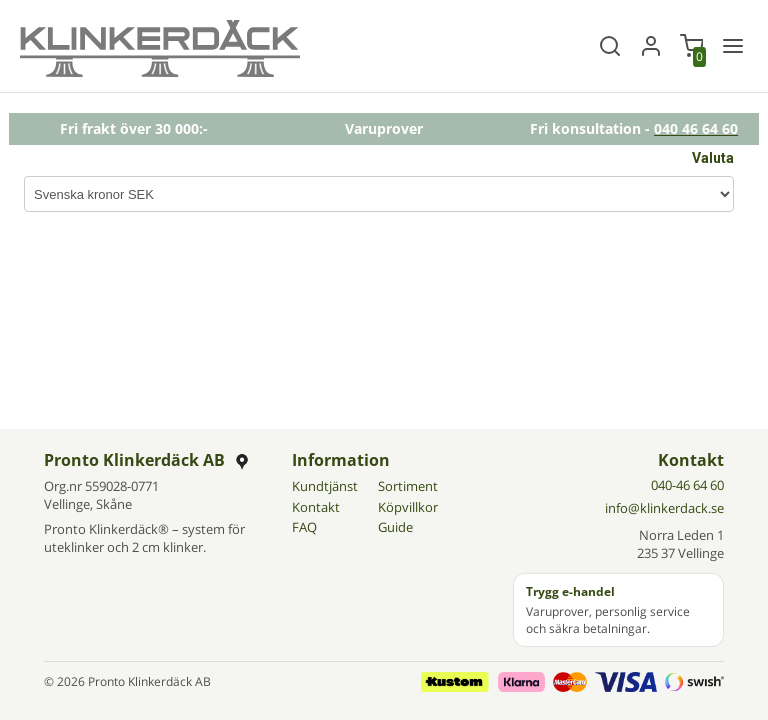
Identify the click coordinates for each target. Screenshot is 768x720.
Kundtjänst (325, 486)
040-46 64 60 (687, 485)
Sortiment (408, 486)
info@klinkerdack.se (664, 508)
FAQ (304, 527)
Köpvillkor (408, 507)
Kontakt (316, 507)
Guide (395, 527)
